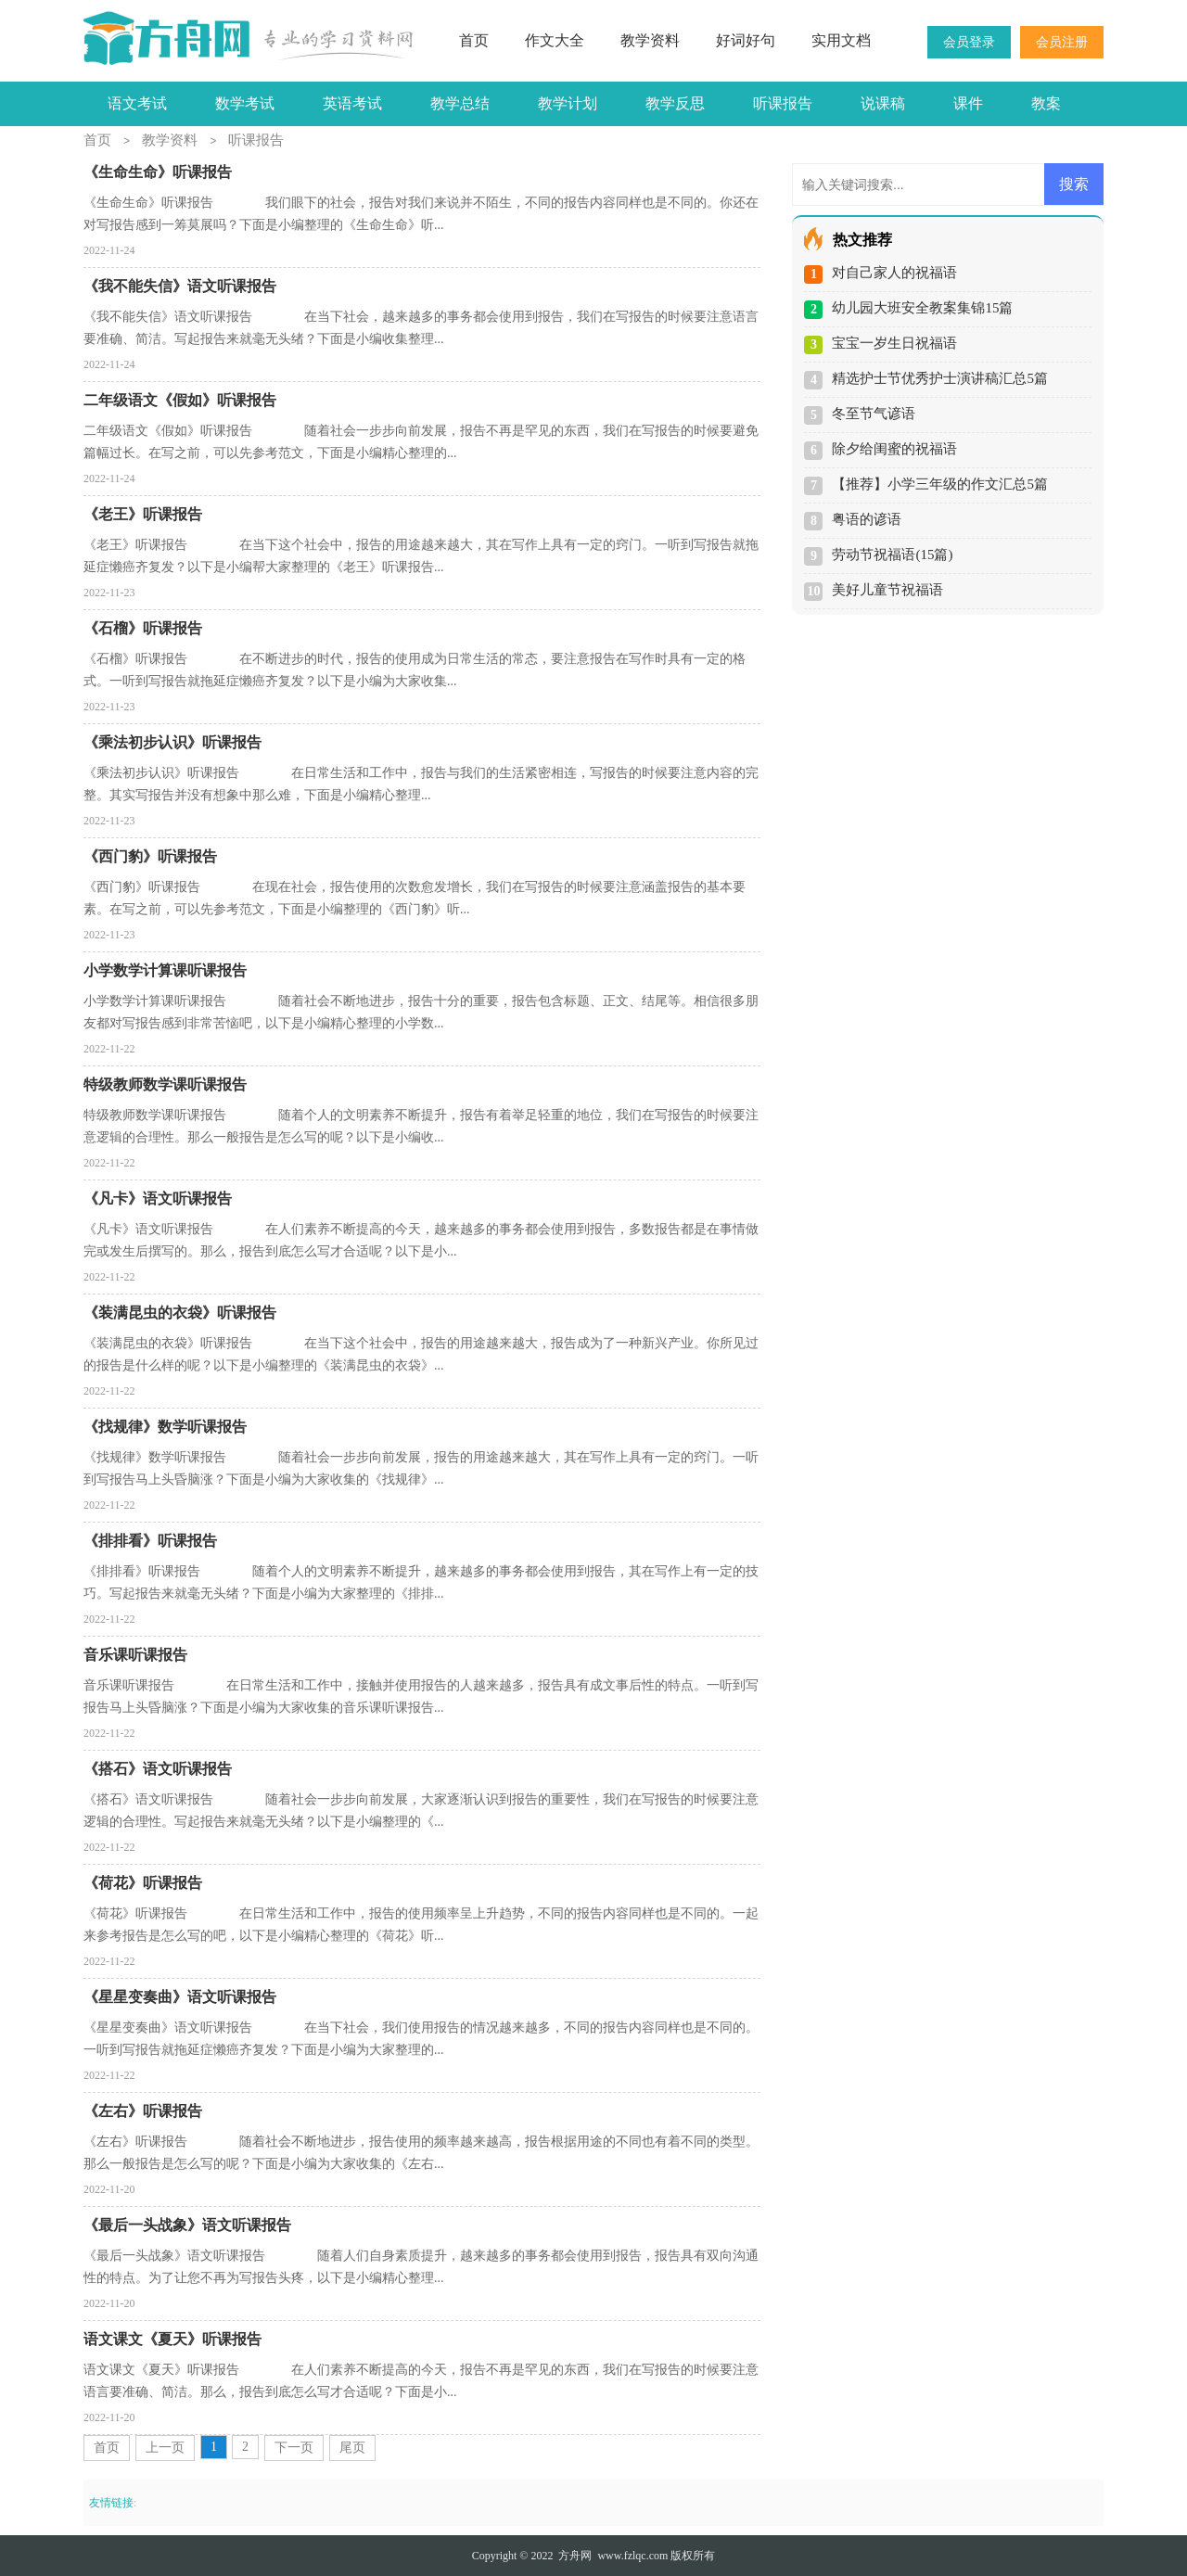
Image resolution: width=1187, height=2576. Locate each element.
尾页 (352, 2448)
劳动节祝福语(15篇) (892, 554)
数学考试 (244, 103)
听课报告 (782, 103)
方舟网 (575, 2555)
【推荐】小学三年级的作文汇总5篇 (940, 484)
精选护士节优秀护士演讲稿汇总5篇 (940, 378)
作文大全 (554, 40)
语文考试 (137, 103)
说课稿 (883, 103)
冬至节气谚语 (873, 413)
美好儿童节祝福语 (887, 589)
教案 (1046, 103)
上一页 (165, 2448)
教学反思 (675, 103)
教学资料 (650, 40)
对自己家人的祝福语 (894, 272)
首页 (474, 40)
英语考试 (352, 103)
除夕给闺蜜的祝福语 (894, 448)
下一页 (293, 2448)
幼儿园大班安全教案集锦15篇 (922, 307)
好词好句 (745, 40)
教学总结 (460, 103)
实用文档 (841, 40)
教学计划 (567, 103)
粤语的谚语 (866, 519)
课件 (968, 103)
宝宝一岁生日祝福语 (894, 343)
